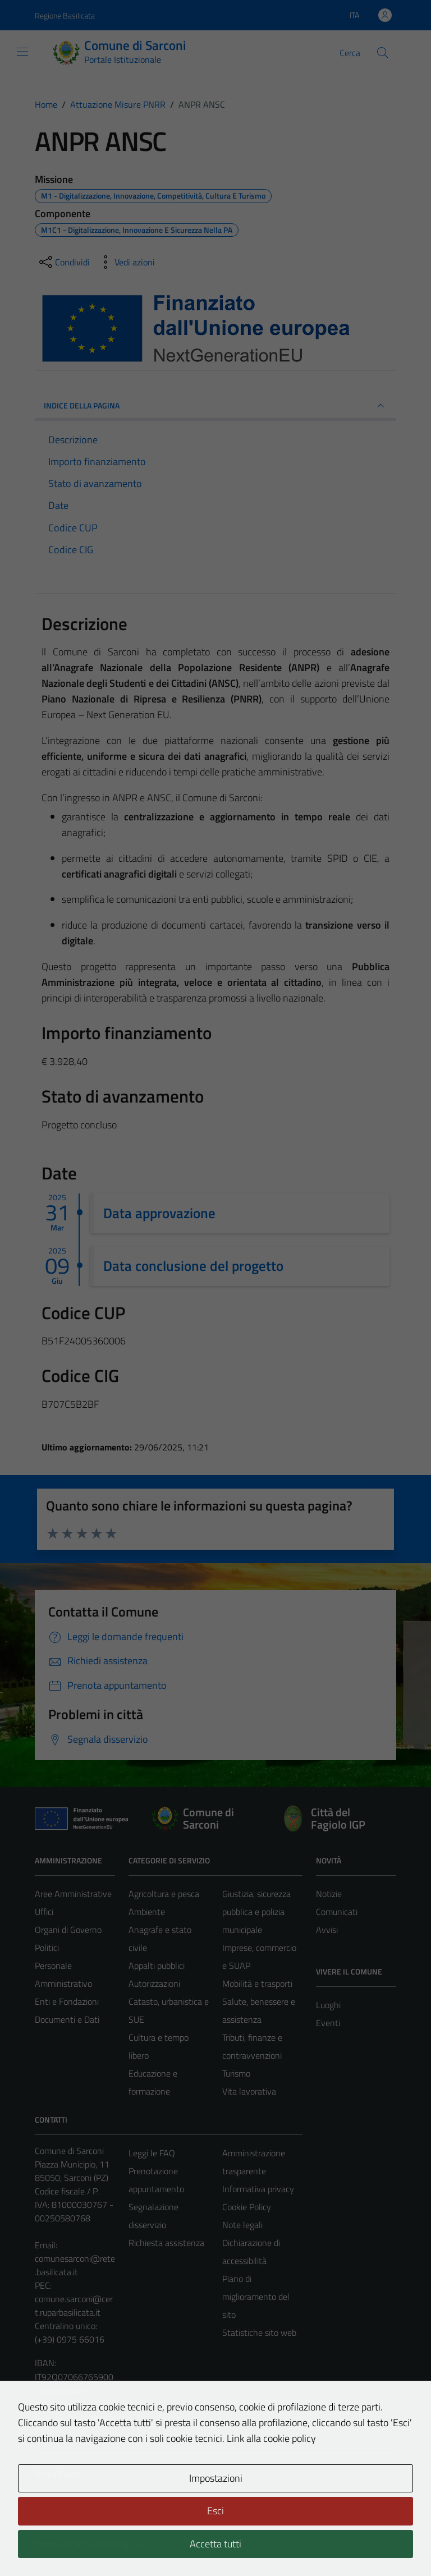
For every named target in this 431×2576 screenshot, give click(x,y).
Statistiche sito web (259, 2332)
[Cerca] (382, 52)
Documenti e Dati (67, 2019)
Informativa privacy (258, 2189)
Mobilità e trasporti (257, 1983)
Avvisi (327, 1929)
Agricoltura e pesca (164, 1893)
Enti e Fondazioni (67, 2001)
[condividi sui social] (63, 262)
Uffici (44, 1911)
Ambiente (147, 1911)
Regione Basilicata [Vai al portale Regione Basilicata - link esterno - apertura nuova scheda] (65, 15)
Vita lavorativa (249, 2091)
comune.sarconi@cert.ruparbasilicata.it (74, 2305)
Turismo (236, 2073)
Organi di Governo (68, 1929)
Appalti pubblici (157, 1965)
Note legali (242, 2224)
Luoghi (328, 2005)
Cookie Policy (246, 2207)
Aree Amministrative (73, 1893)
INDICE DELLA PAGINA (215, 405)
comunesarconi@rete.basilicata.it (75, 2265)
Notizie (329, 1893)
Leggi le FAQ (152, 2153)
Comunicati (336, 1911)
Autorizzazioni (154, 1983)
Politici (47, 1947)
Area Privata (58, 2474)
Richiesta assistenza (166, 2242)
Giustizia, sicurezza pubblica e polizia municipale (256, 1911)
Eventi (328, 2022)
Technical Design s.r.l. (111, 2544)
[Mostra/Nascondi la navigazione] (22, 51)
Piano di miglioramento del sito (256, 2296)
